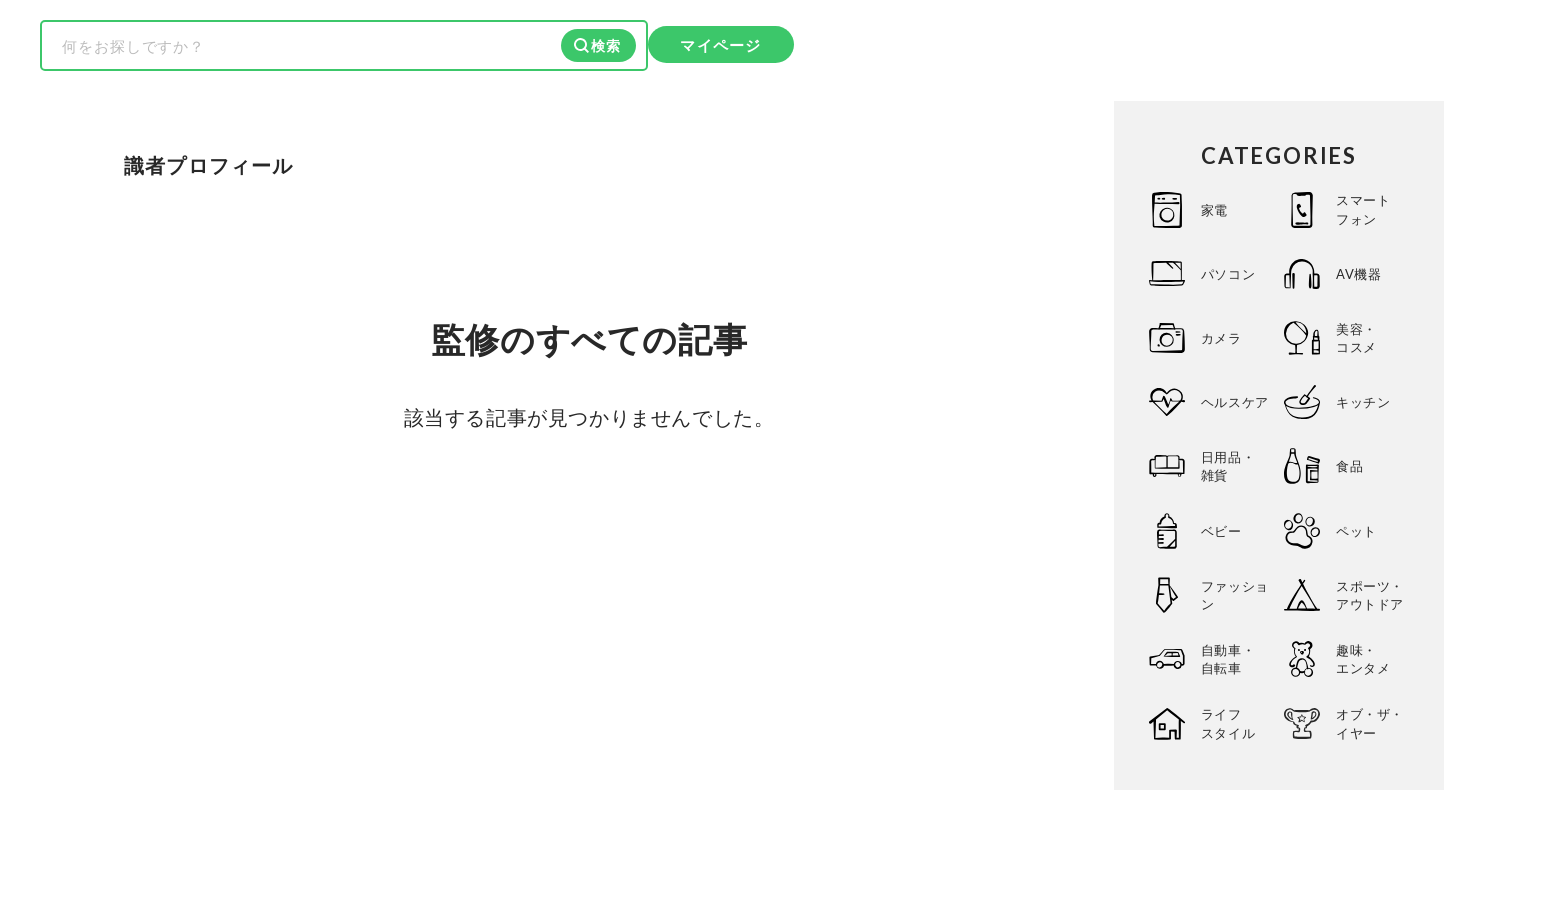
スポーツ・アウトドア (1370, 595)
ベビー (1221, 531)
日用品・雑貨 (1228, 466)
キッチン (1363, 402)
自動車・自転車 (1228, 659)
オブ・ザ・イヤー (1370, 723)
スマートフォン (1363, 209)
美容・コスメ (1356, 338)
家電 (1214, 210)
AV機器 (1358, 274)
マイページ (720, 45)
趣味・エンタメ (1363, 659)
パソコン (1228, 274)
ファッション (1235, 595)
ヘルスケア (1235, 402)
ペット (1356, 531)
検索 (606, 45)
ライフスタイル (1228, 723)
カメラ (1221, 338)
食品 (1349, 466)
